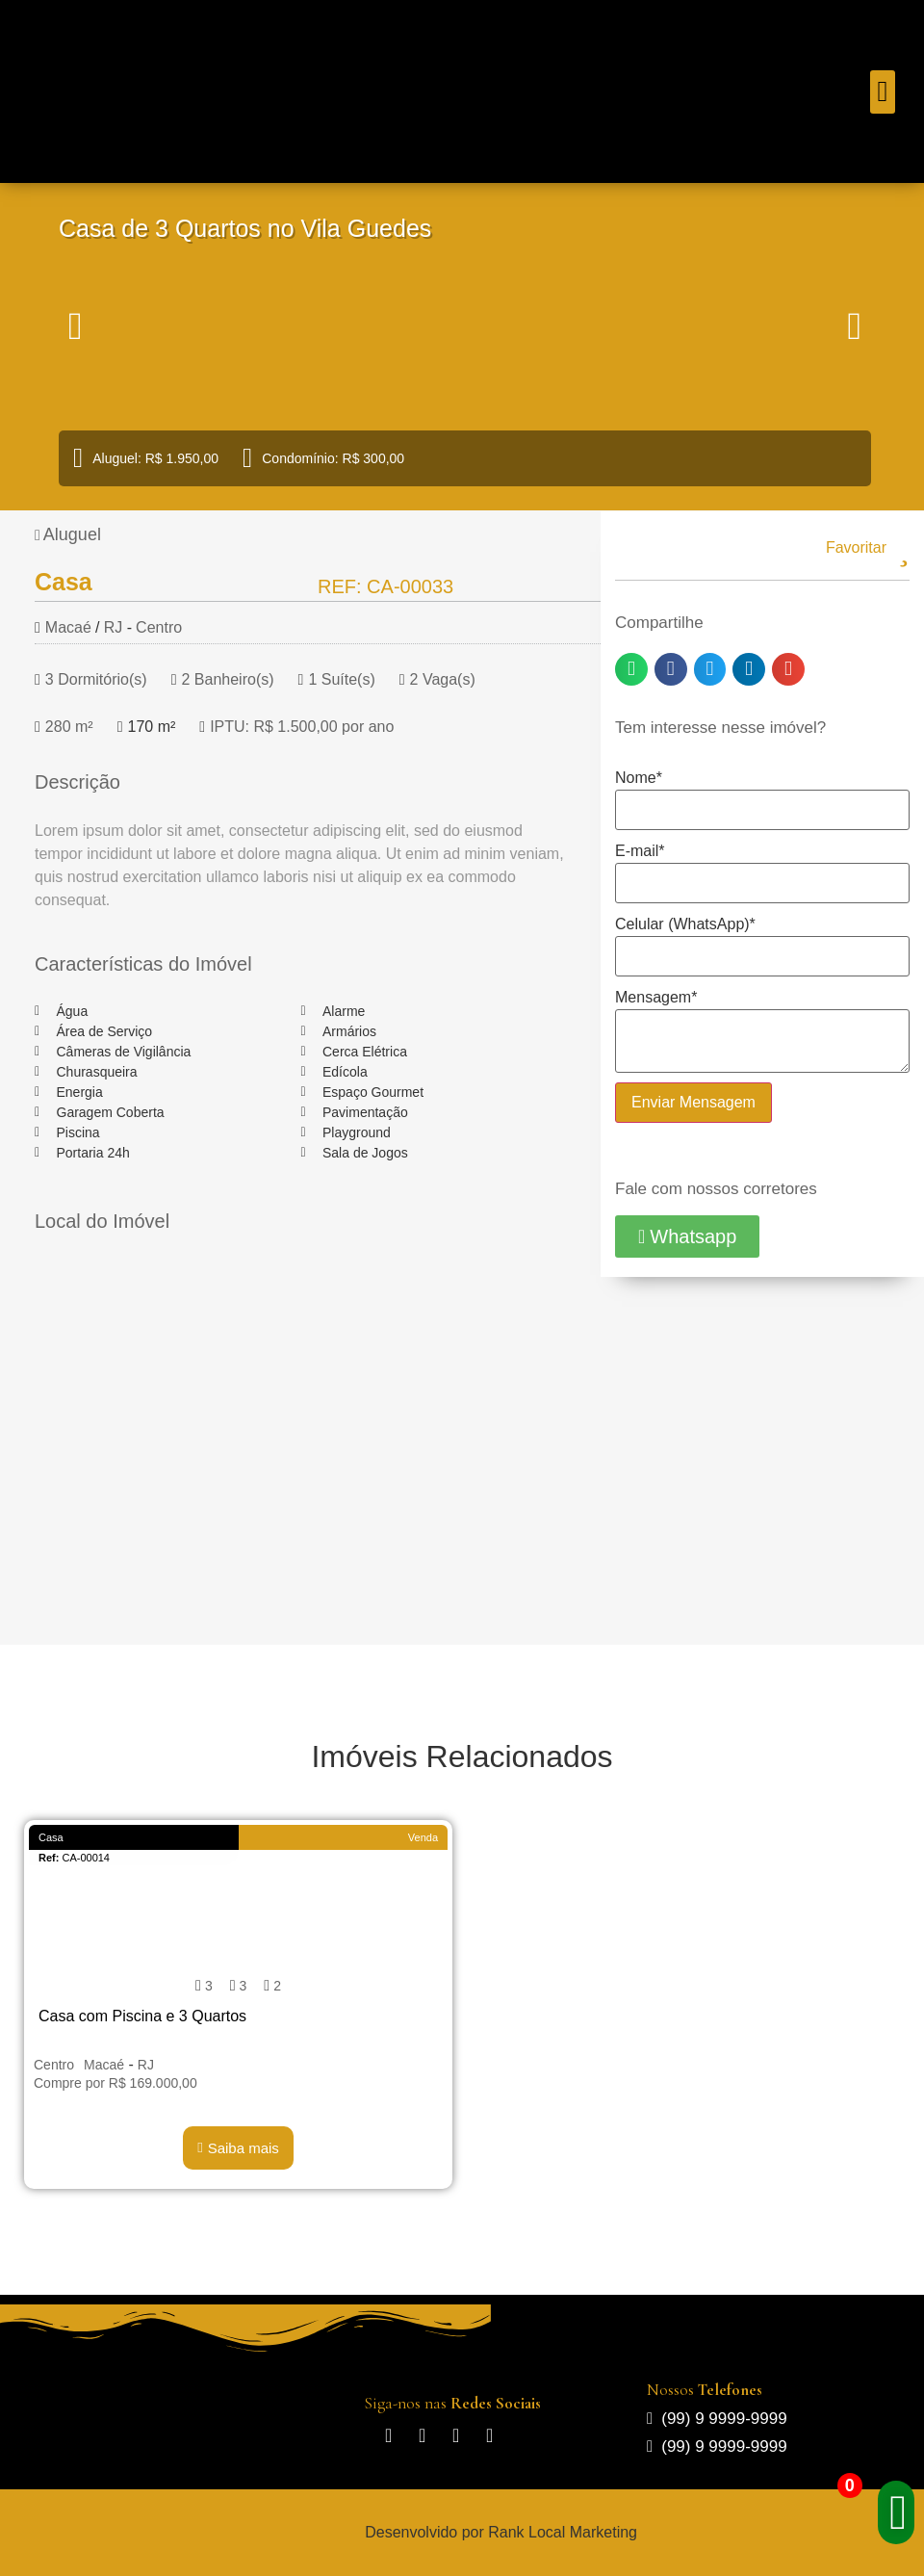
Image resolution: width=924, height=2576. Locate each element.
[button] (882, 92)
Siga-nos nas (452, 2403)
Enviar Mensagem (693, 1102)
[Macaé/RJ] (301, 1427)
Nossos (704, 2390)
